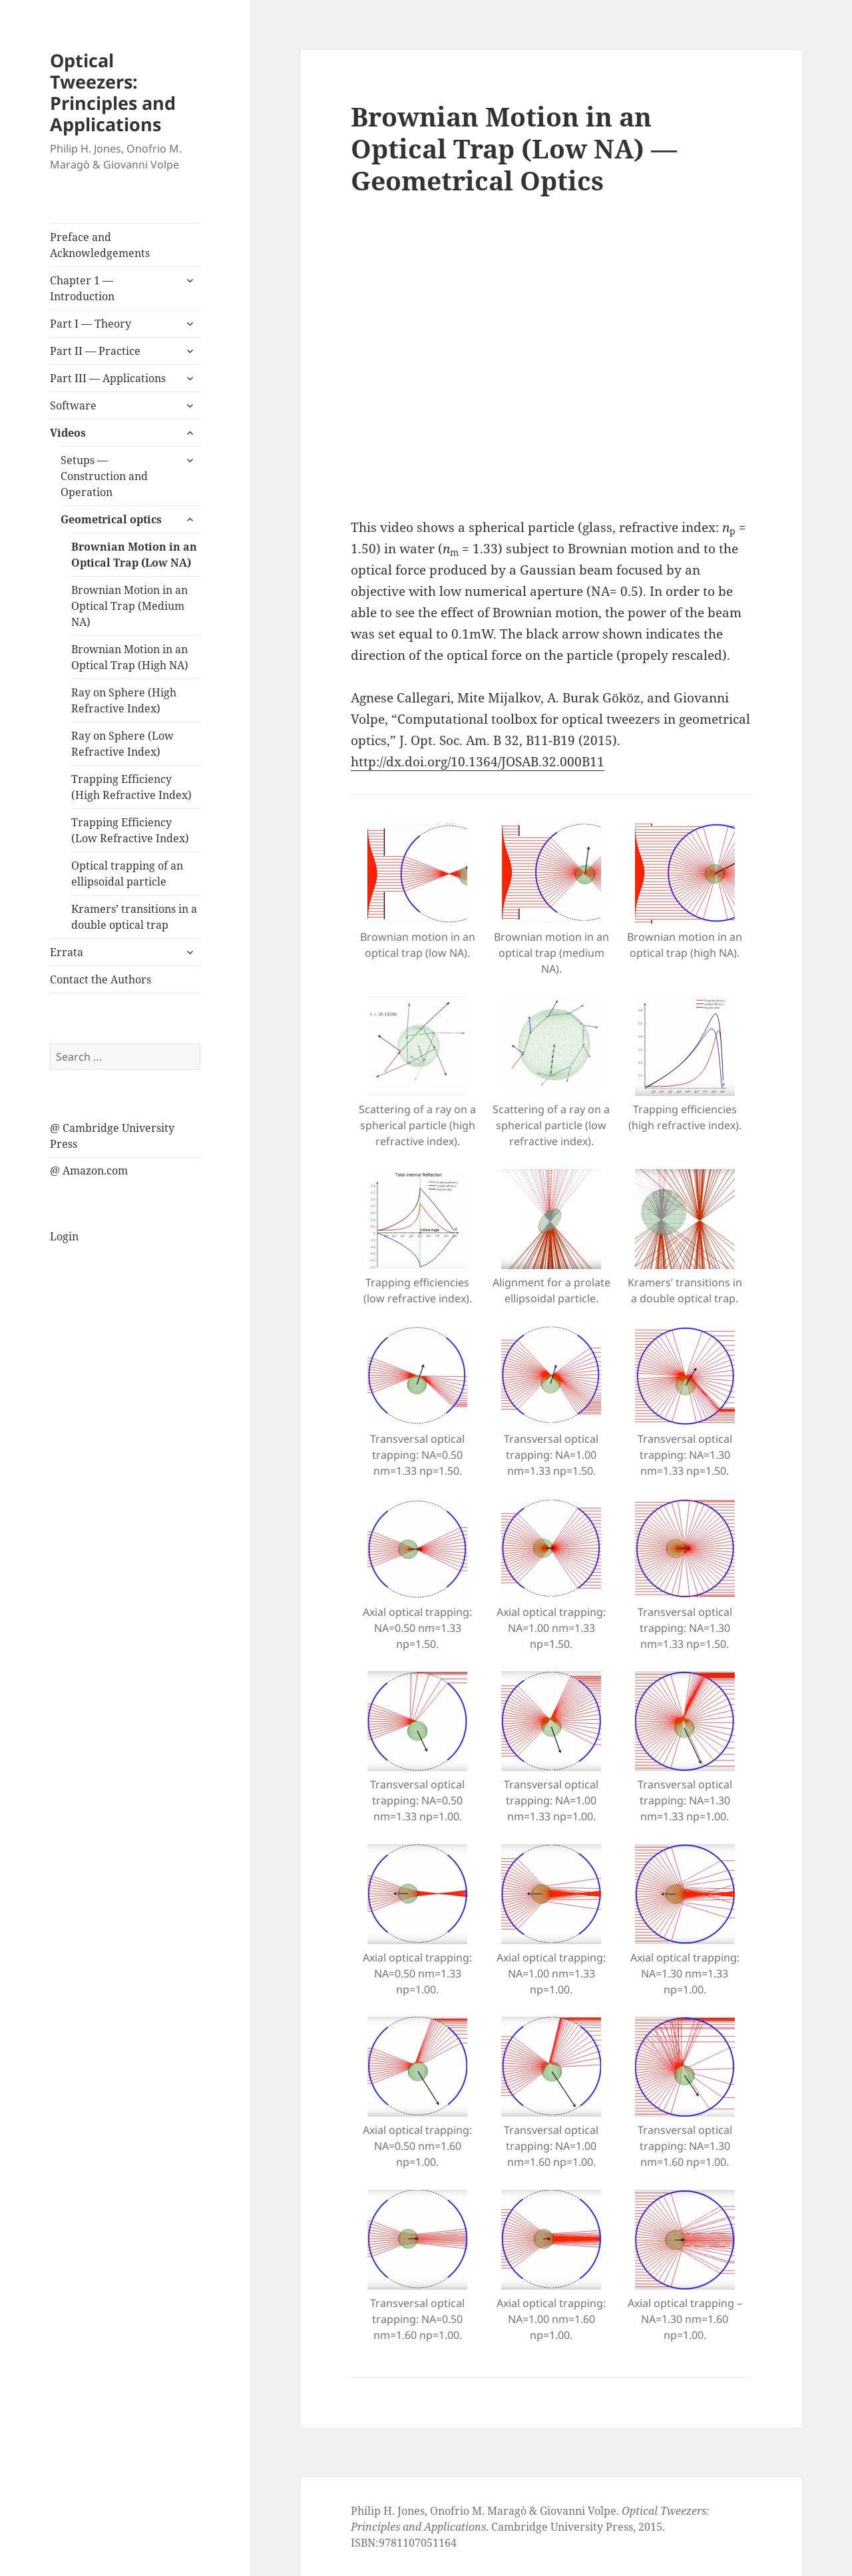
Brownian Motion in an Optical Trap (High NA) (129, 657)
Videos (68, 432)
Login (64, 1236)
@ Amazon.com (89, 1170)
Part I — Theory (90, 323)
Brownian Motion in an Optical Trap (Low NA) (134, 554)
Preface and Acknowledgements (100, 245)
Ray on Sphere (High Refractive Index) (123, 700)
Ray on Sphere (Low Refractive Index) (122, 743)
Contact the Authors (100, 979)
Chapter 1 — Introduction (82, 288)
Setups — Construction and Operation (104, 476)
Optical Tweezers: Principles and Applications (113, 92)
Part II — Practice (95, 351)
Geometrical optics (111, 519)
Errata (66, 952)
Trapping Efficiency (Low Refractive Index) (130, 830)
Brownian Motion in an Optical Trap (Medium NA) (129, 606)
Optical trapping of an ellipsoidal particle (127, 873)
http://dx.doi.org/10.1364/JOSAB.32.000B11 (477, 761)
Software (73, 405)
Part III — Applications (108, 378)
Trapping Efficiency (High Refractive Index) (131, 787)
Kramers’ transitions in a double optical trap (134, 917)
